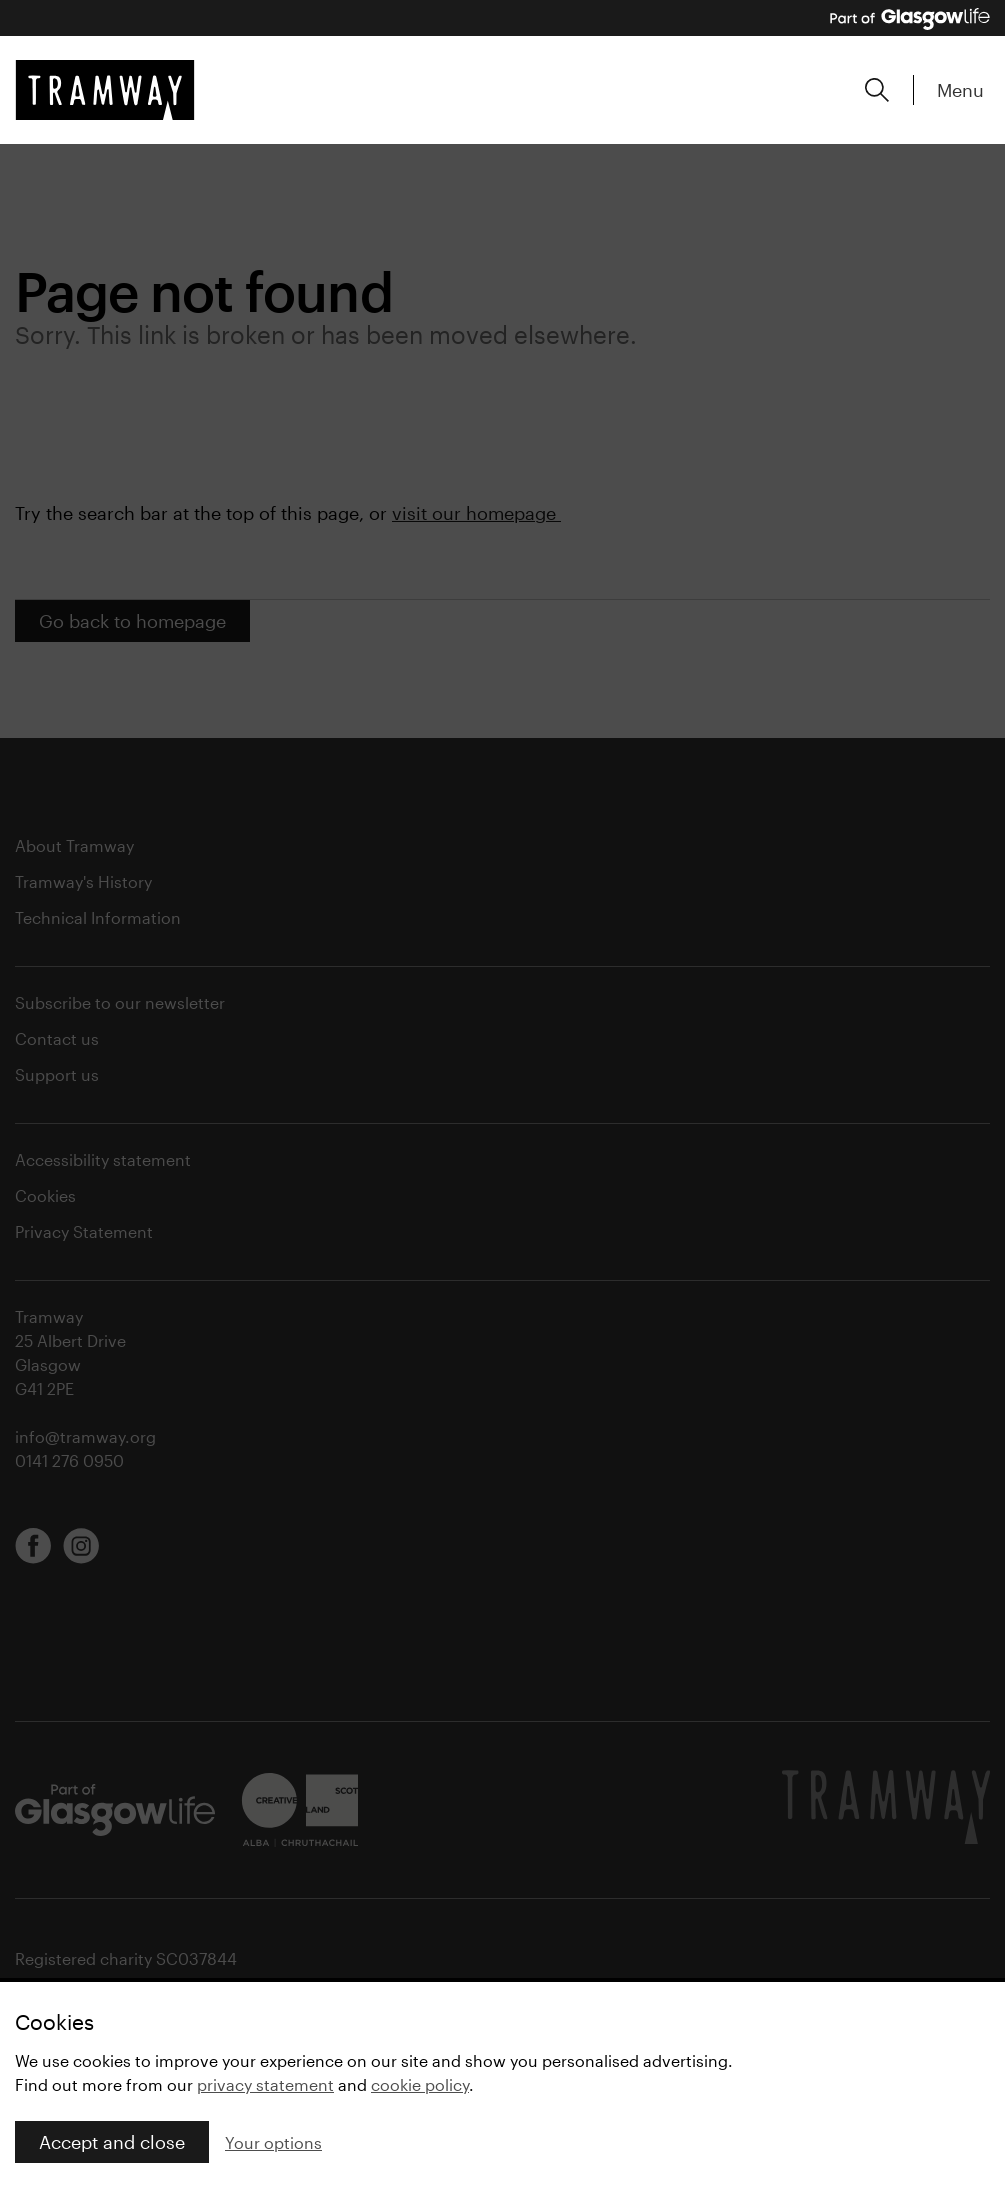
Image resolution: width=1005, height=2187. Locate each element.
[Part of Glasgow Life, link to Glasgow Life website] (910, 19)
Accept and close (112, 2142)
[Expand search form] (877, 90)
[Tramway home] (105, 90)
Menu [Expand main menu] (960, 90)
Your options (273, 2142)
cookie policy (420, 2084)
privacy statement (265, 2084)
